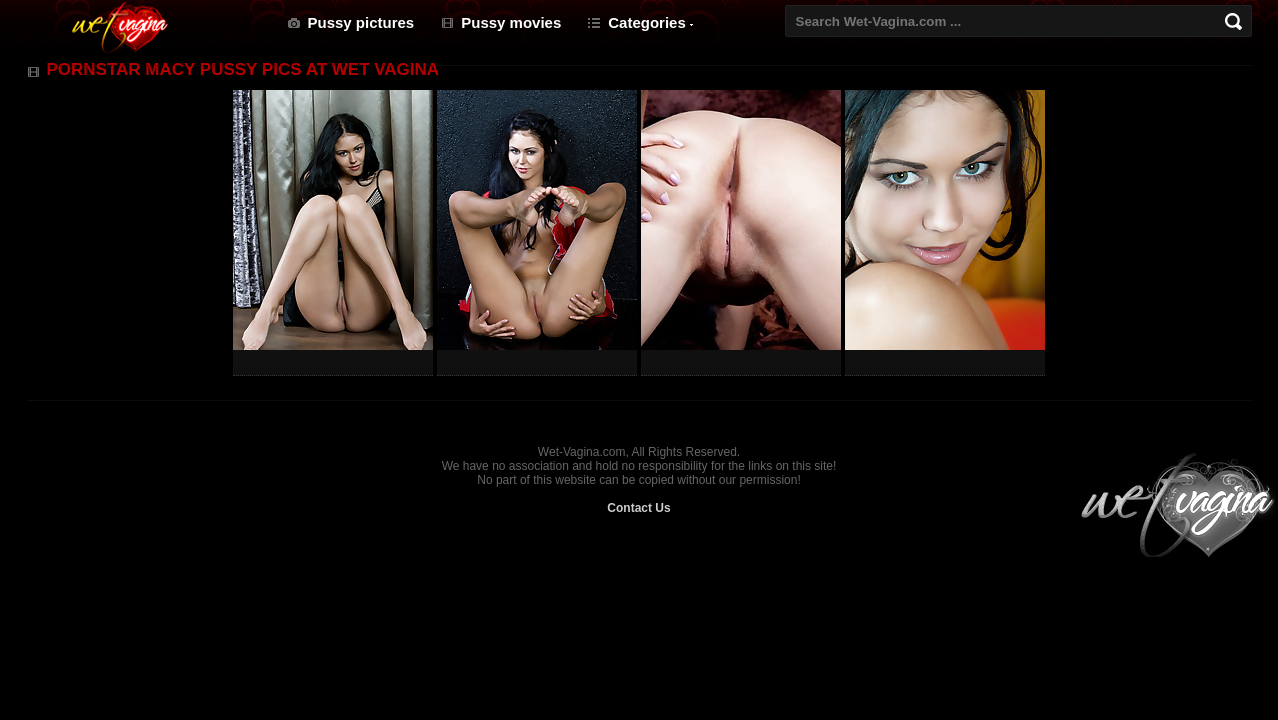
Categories (647, 22)
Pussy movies (511, 22)
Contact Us (638, 508)
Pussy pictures (361, 22)
